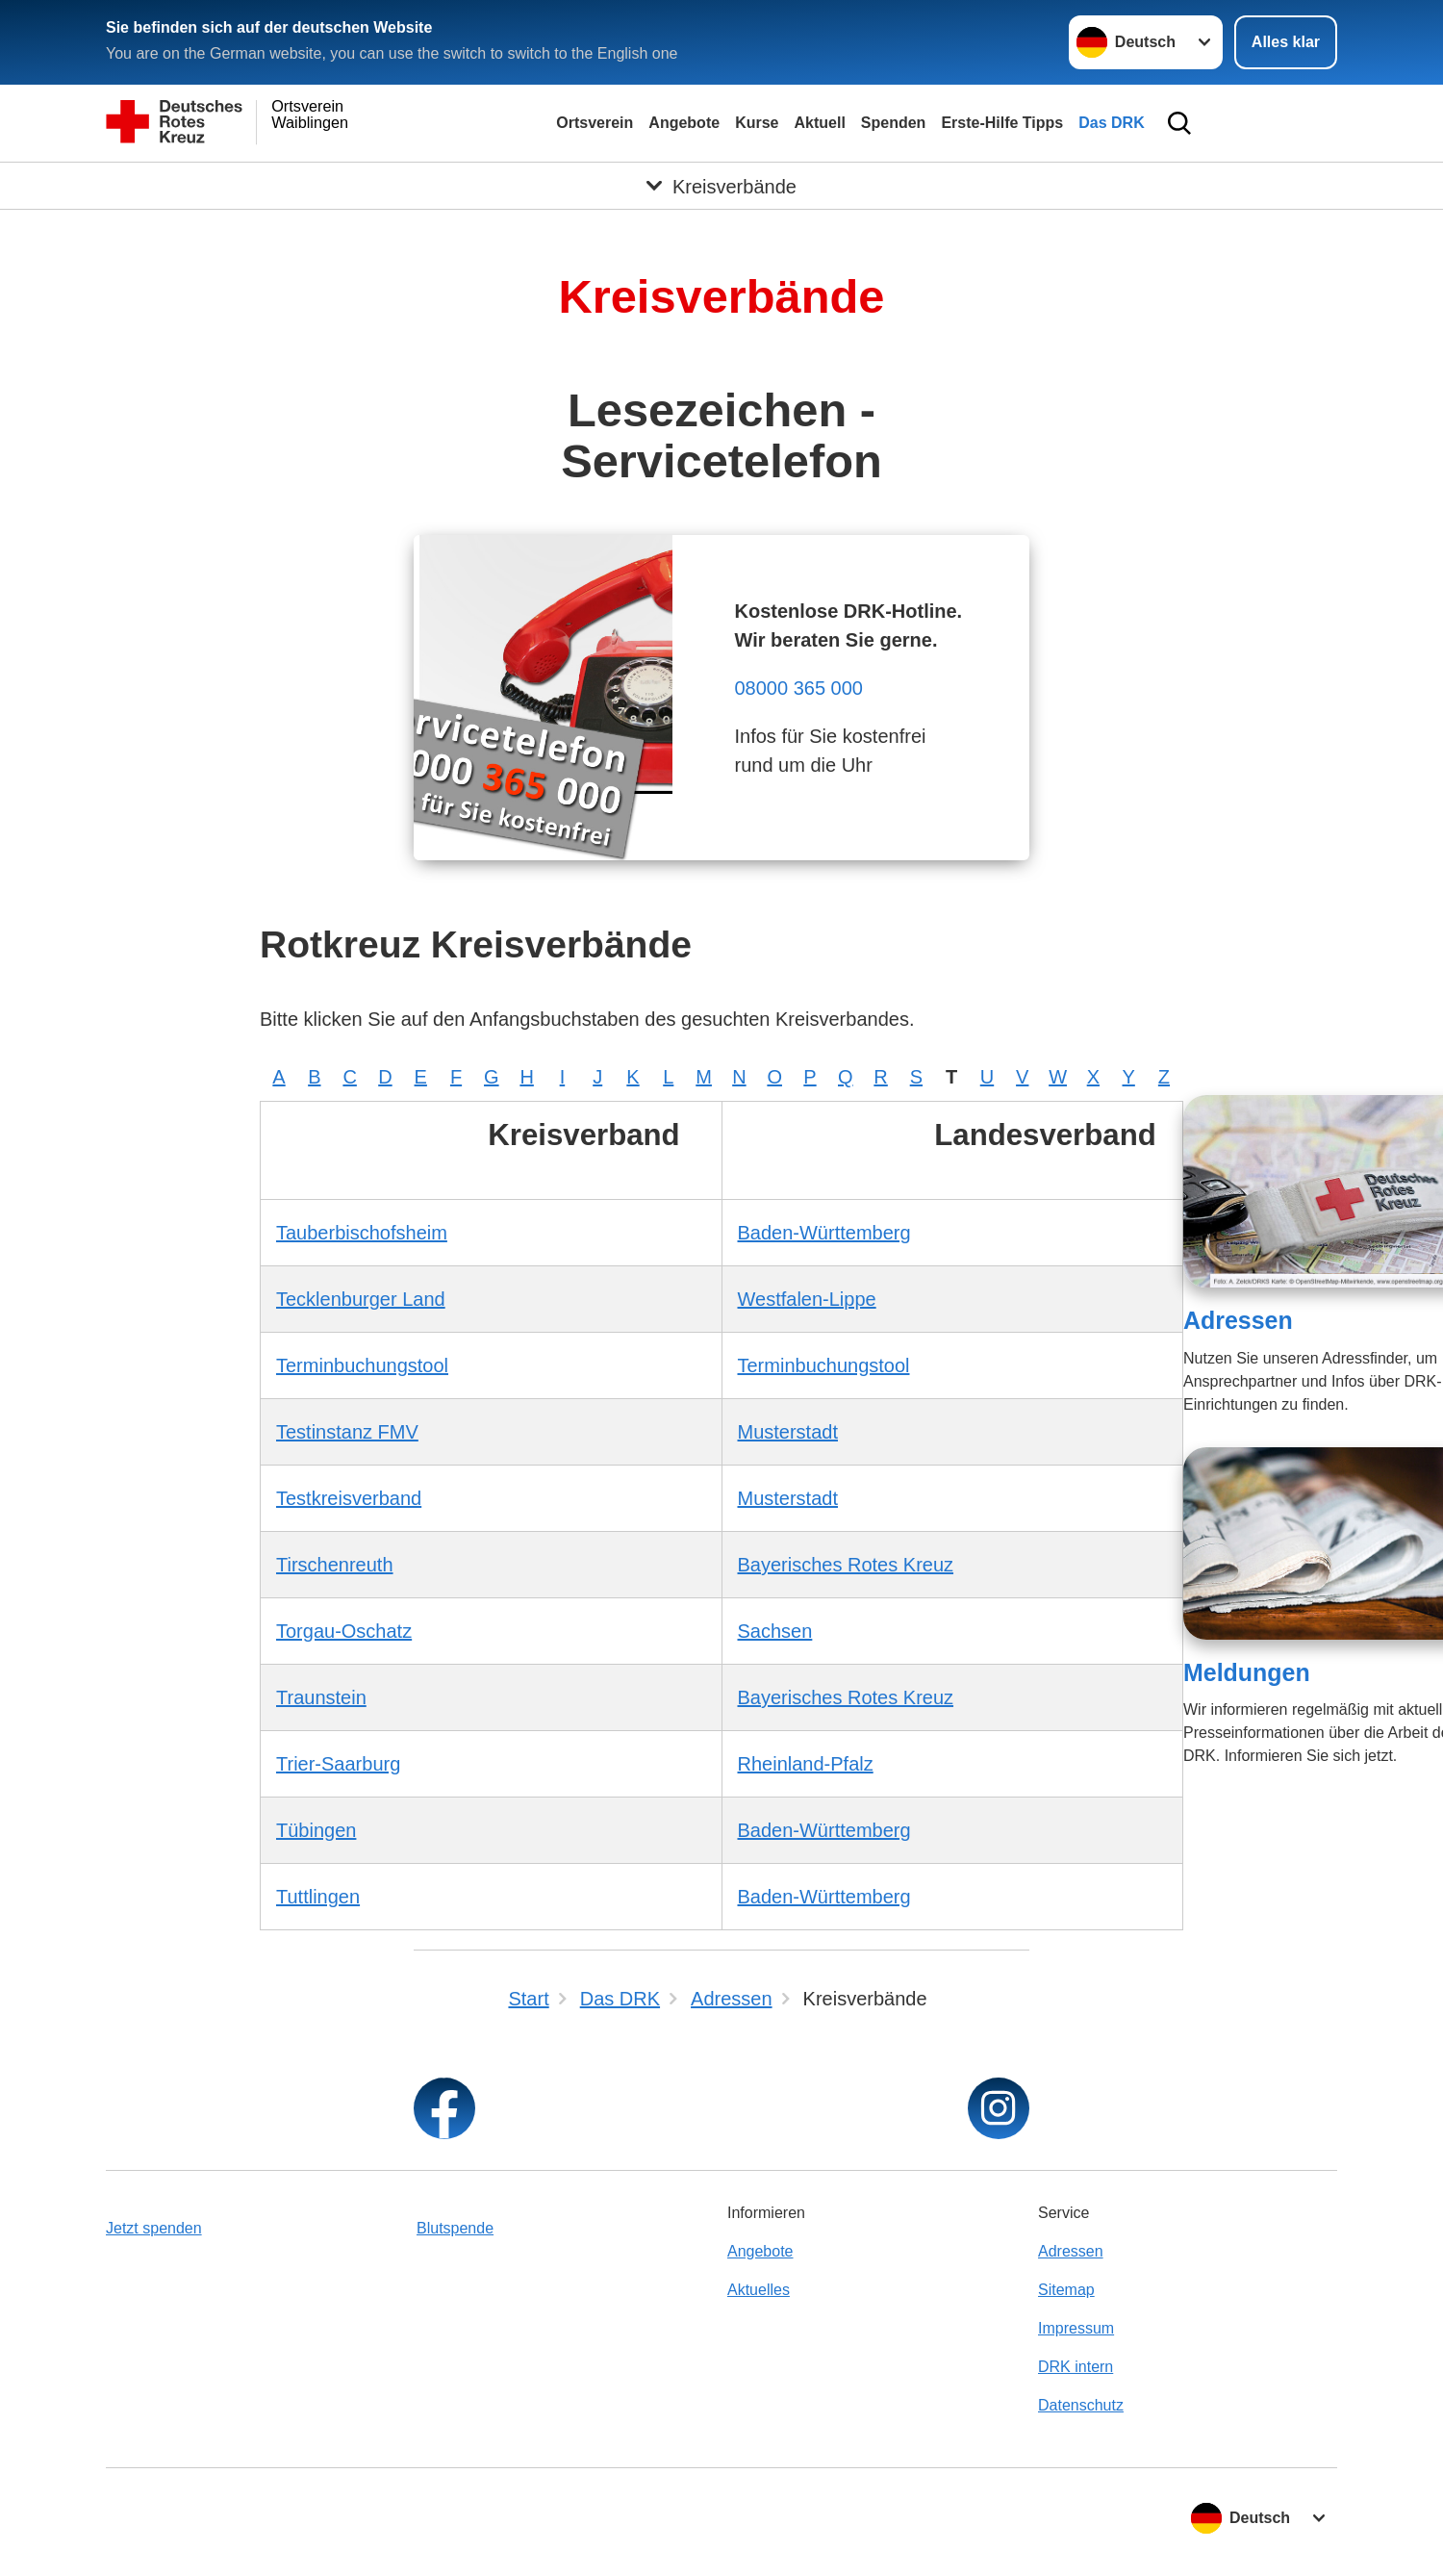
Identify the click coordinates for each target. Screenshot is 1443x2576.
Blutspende (455, 2228)
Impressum (1076, 2328)
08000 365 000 (798, 688)
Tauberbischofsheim (361, 1232)
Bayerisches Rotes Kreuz (846, 1564)
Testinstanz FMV (347, 1431)
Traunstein (321, 1697)
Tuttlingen (318, 1896)
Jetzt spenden (154, 2228)
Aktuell (819, 123)
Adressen (1238, 1320)
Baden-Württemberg (824, 1232)
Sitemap (1066, 2290)
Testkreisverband (348, 1498)
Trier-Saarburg (338, 1763)
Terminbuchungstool (362, 1365)
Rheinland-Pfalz (805, 1763)
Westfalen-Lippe (807, 1299)
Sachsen (775, 1631)
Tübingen (316, 1830)
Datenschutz (1081, 2405)
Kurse (756, 123)
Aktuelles (758, 2290)
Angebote (684, 123)
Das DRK (1111, 123)
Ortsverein (594, 123)
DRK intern (1075, 2367)
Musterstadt (788, 1431)
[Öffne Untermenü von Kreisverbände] (721, 186)
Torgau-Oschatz (344, 1631)
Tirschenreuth (334, 1564)
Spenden (893, 123)
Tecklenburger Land (360, 1299)
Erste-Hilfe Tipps (1002, 123)
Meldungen (1246, 1672)
